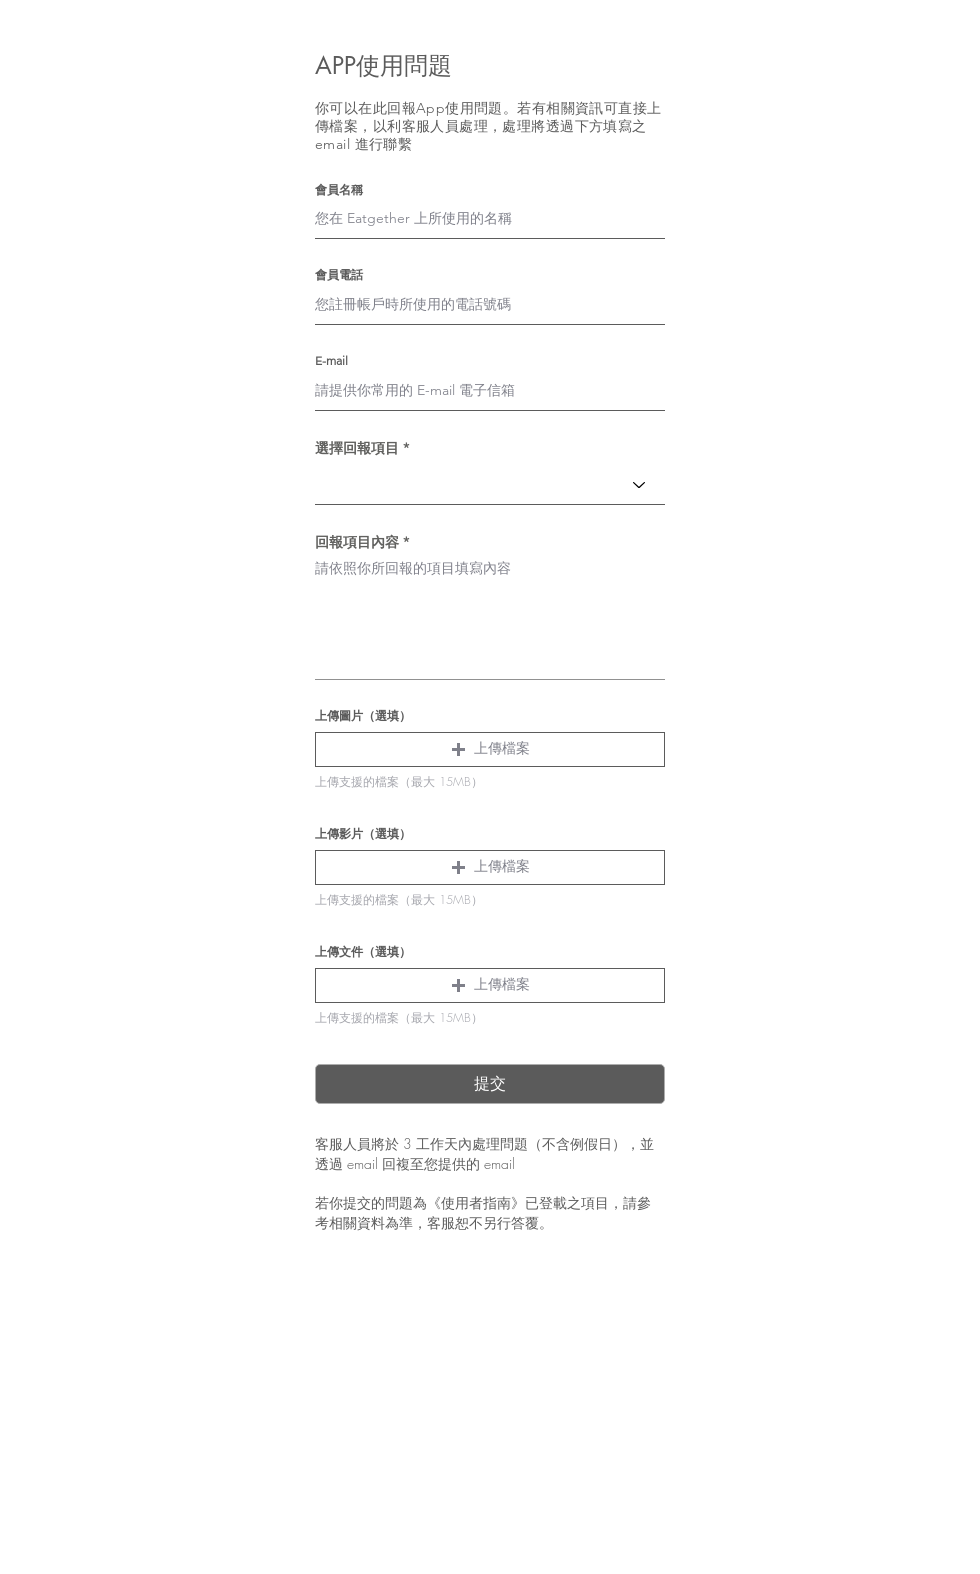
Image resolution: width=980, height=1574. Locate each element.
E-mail (331, 361)
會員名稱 (339, 190)
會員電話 (339, 275)
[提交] (490, 1084)
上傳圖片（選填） (363, 716)
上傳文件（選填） (363, 952)
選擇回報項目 (357, 448)
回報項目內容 (357, 542)
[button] (490, 749)
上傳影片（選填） (363, 834)
